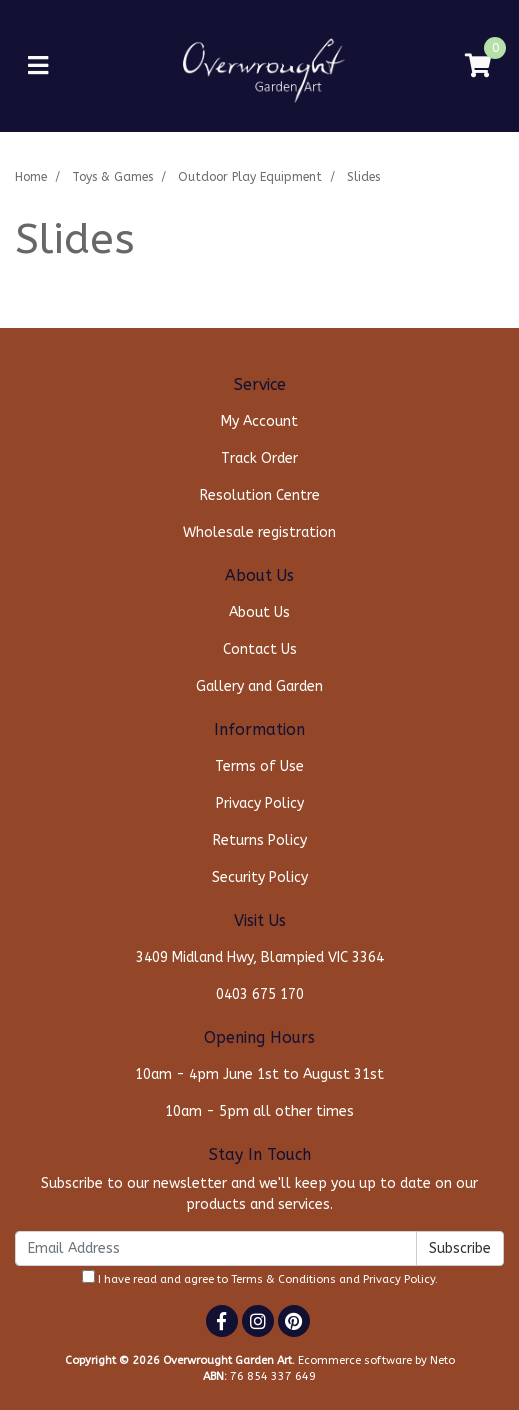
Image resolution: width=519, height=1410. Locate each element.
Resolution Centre (260, 495)
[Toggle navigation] (38, 66)
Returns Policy (260, 840)
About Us (259, 612)
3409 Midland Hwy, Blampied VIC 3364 (260, 957)
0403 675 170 (260, 994)
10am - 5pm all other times (259, 1111)
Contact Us (260, 649)
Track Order (259, 458)
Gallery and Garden (259, 686)
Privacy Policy (260, 803)
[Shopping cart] (478, 66)
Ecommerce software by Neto (376, 1360)
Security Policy (260, 877)
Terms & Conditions (283, 1279)
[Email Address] (216, 1248)
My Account (259, 421)
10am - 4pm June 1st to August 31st (259, 1074)
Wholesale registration (259, 532)
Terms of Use (259, 766)
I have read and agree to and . (260, 1278)
